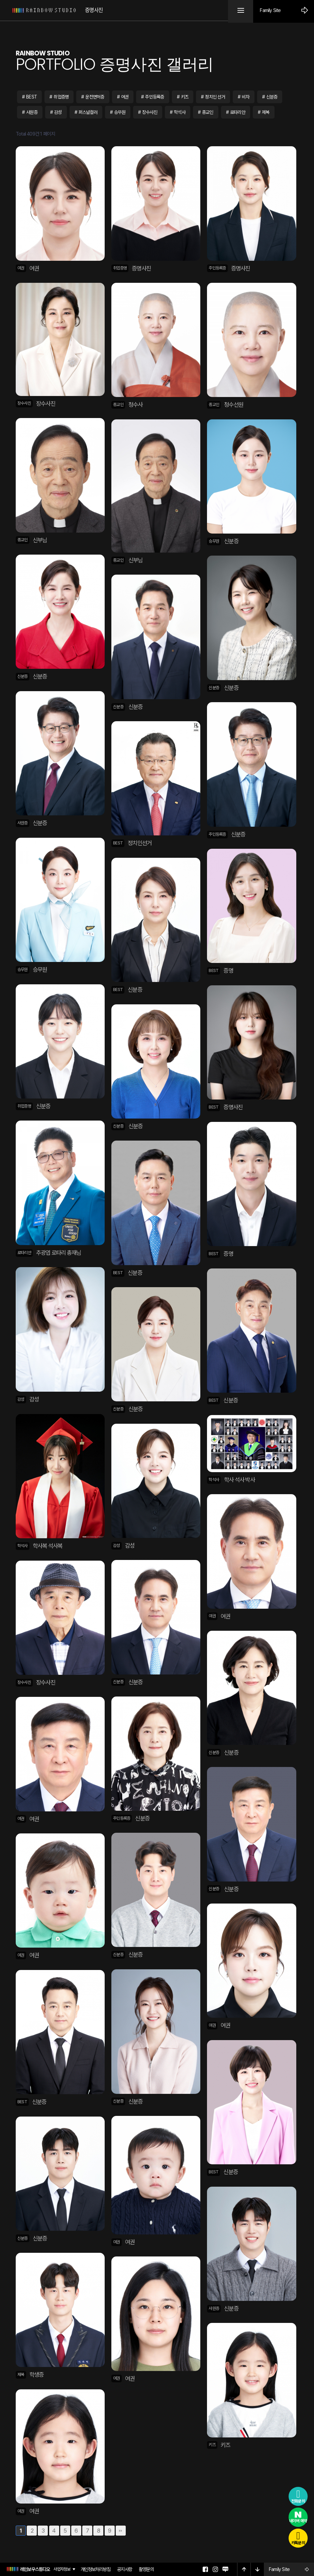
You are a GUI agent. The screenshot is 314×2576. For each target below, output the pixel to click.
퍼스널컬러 (89, 112)
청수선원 (233, 404)
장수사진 (151, 112)
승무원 (121, 112)
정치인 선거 (217, 97)
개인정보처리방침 (96, 2569)
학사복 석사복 (47, 1546)
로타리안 (239, 112)
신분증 (275, 97)
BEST (31, 97)
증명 (228, 970)
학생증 (36, 2374)
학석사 (181, 112)
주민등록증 (156, 97)
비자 (248, 97)
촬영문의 (146, 2569)
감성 (58, 112)
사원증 (32, 112)
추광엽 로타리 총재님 (58, 1252)
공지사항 (124, 2569)
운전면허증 (96, 97)
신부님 (40, 540)
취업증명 (62, 97)
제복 (268, 112)
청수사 (135, 404)
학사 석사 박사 (239, 1479)
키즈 (186, 97)
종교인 (209, 112)
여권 (126, 97)
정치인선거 (139, 843)
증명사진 (141, 268)
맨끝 (121, 2531)
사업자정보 (62, 2569)
